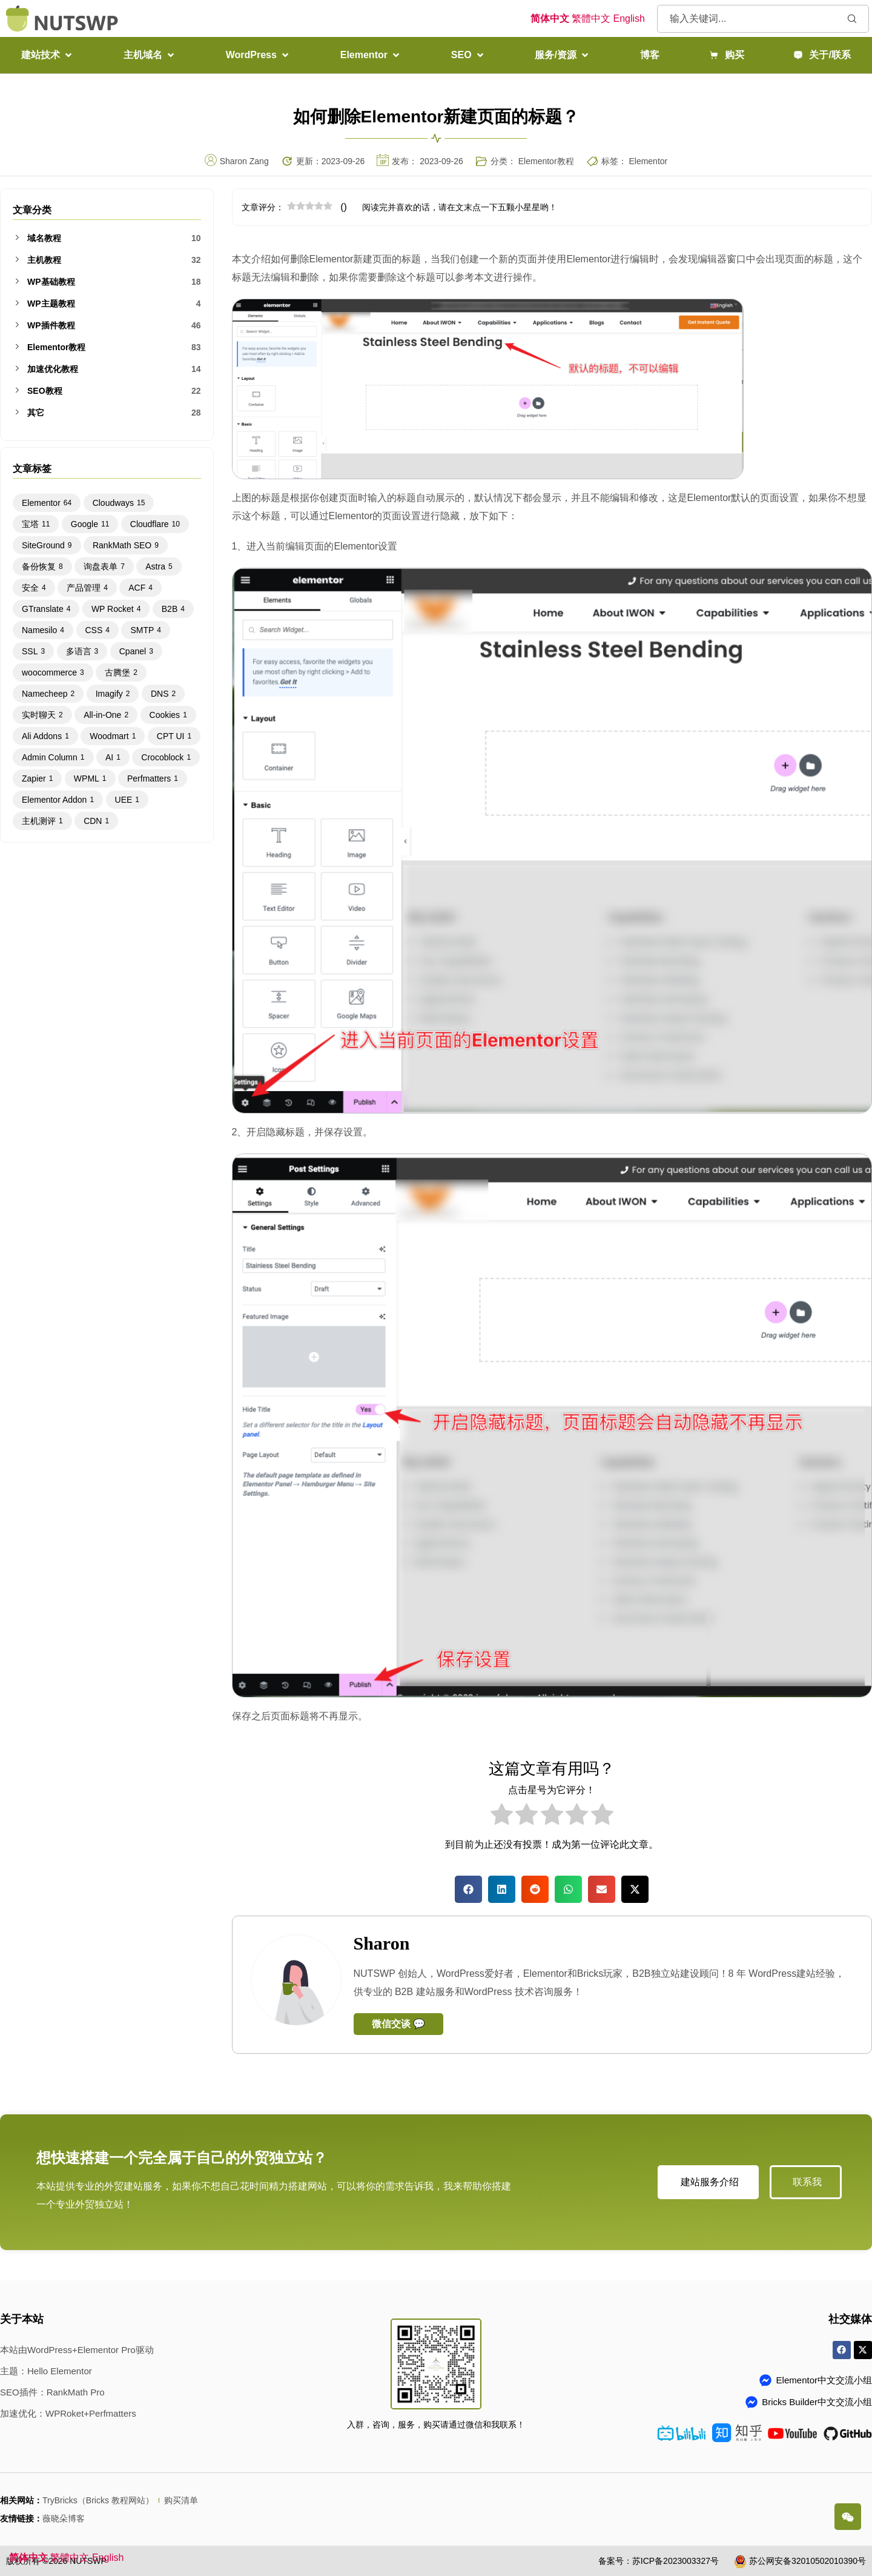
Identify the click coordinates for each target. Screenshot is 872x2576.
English (629, 18)
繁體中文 (591, 18)
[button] (47, 55)
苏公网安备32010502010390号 (807, 2561)
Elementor (648, 161)
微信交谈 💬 (398, 2024)
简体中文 (549, 18)
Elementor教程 (546, 161)
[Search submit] (852, 18)
